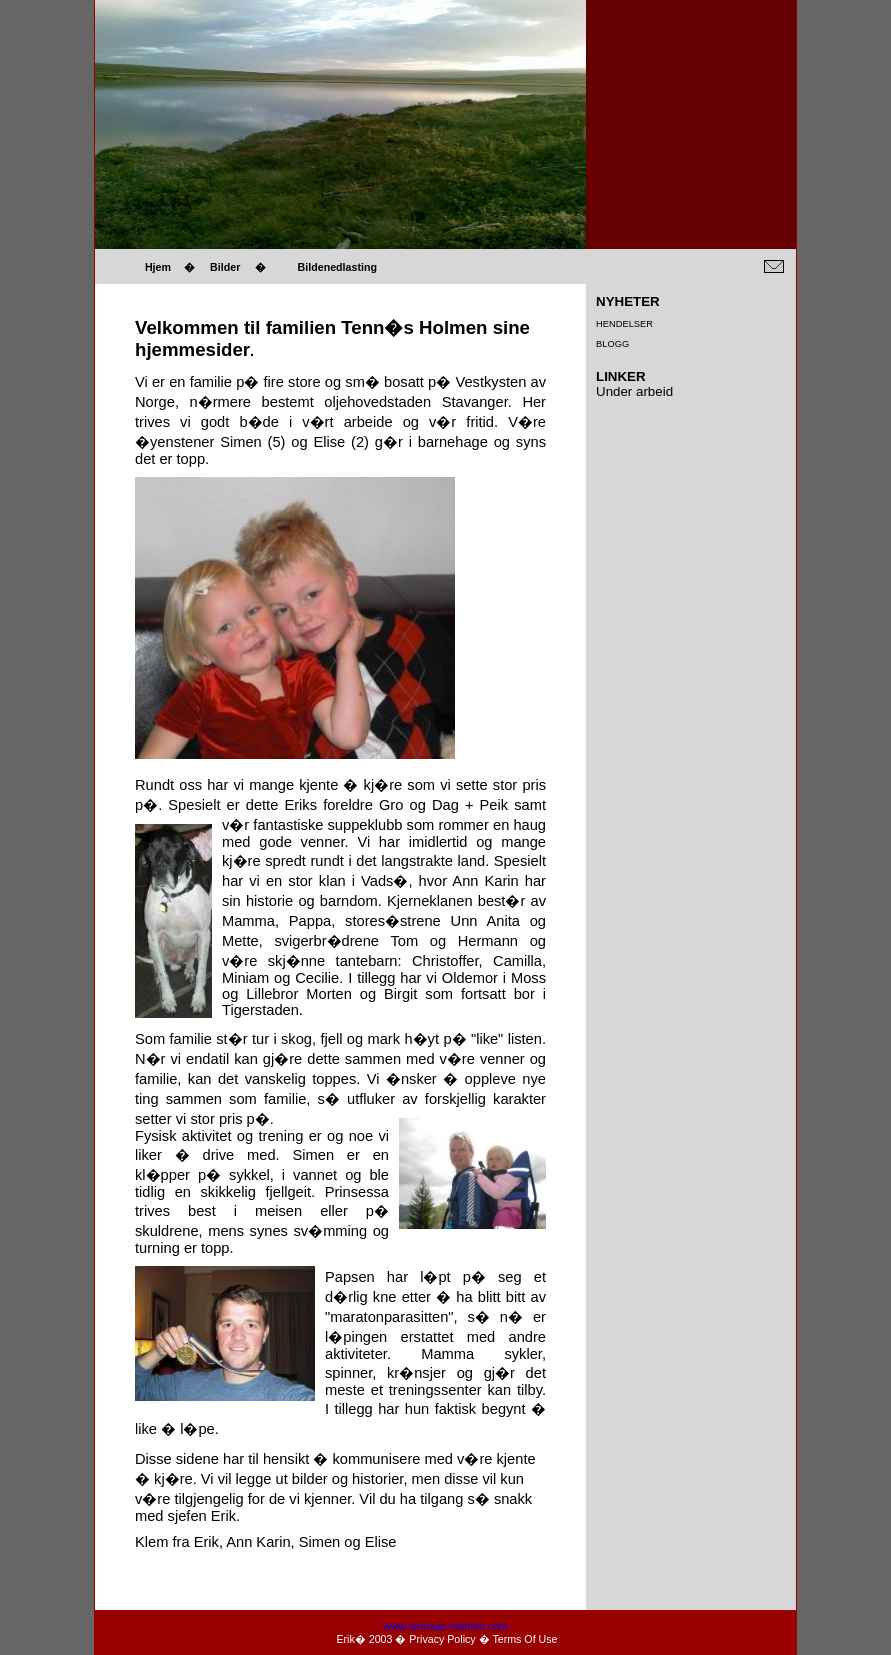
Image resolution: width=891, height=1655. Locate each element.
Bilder (225, 267)
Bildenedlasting (337, 267)
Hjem (158, 267)
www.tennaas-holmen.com (445, 1626)
